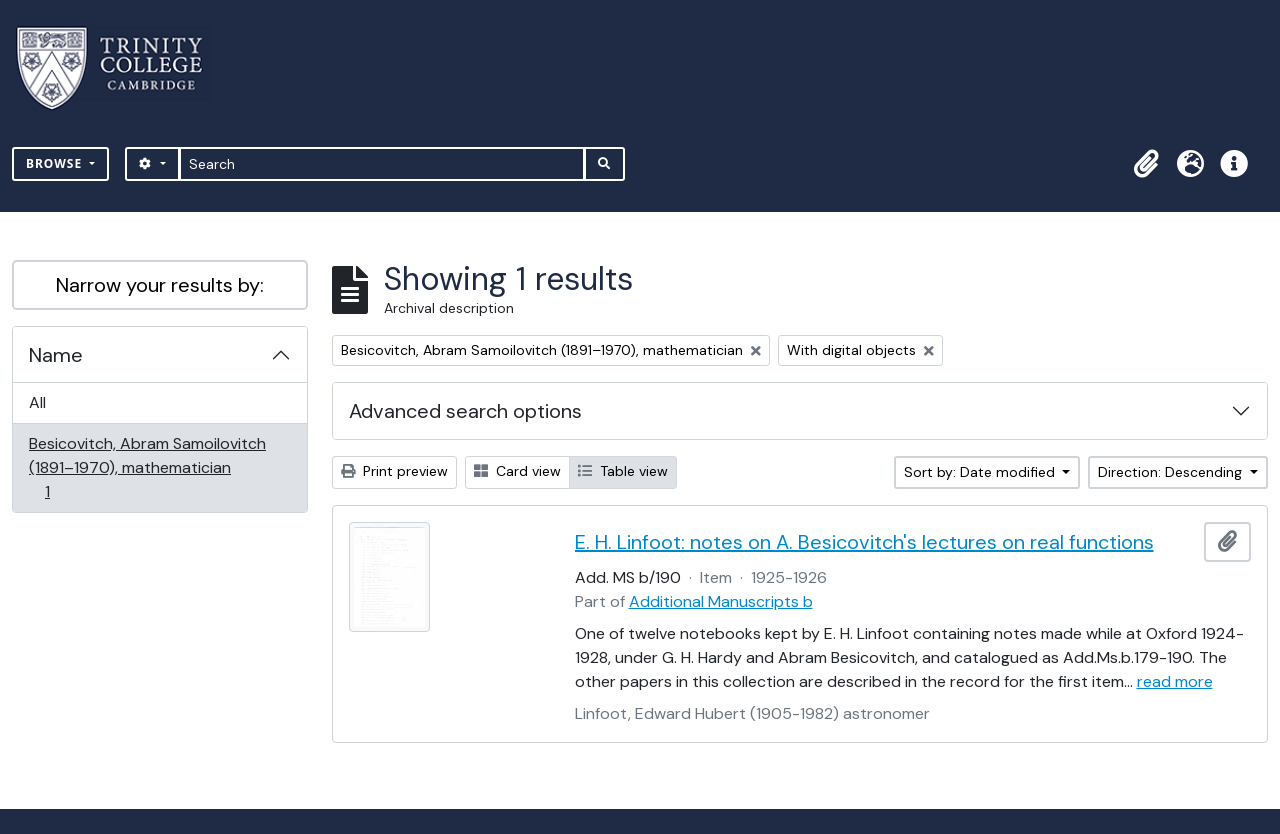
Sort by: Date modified (981, 472)
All (37, 402)
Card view (517, 471)
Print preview (394, 471)
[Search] (382, 164)
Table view (623, 471)
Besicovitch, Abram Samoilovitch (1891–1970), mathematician (147, 467)
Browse (56, 163)
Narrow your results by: (160, 285)
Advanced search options (465, 411)
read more (1175, 681)
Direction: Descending (1172, 472)
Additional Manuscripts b (721, 601)
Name (56, 355)
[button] (1146, 164)
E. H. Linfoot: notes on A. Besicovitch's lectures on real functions (864, 542)
